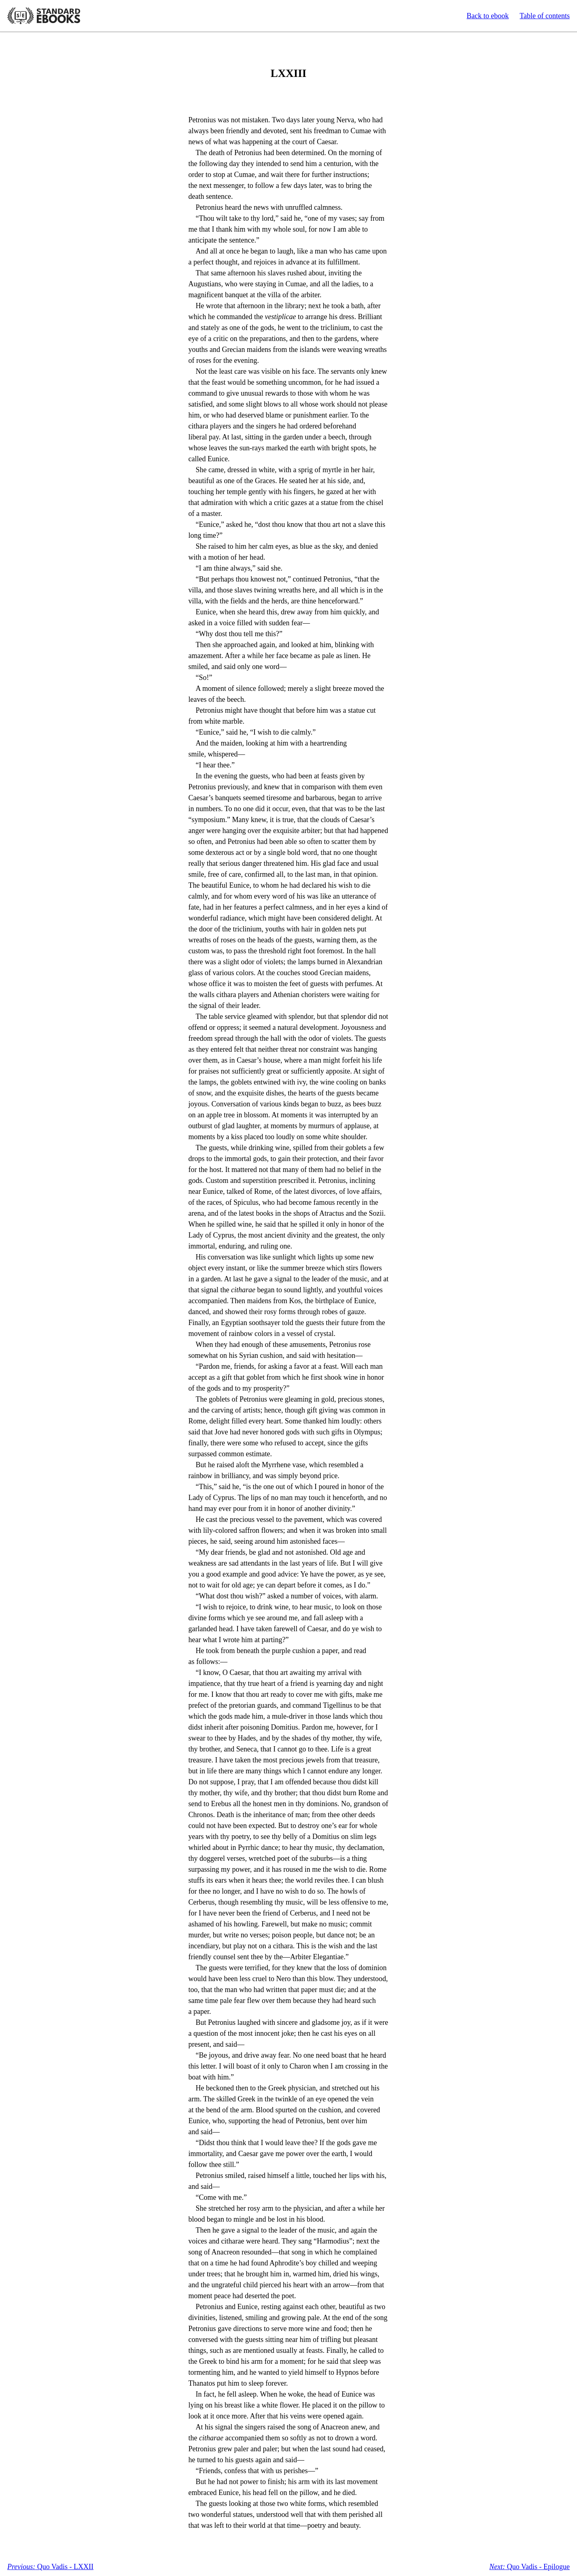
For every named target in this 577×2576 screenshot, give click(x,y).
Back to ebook (488, 16)
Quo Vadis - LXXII (50, 2567)
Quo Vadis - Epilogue (529, 2567)
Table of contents (545, 16)
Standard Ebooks (43, 15)
